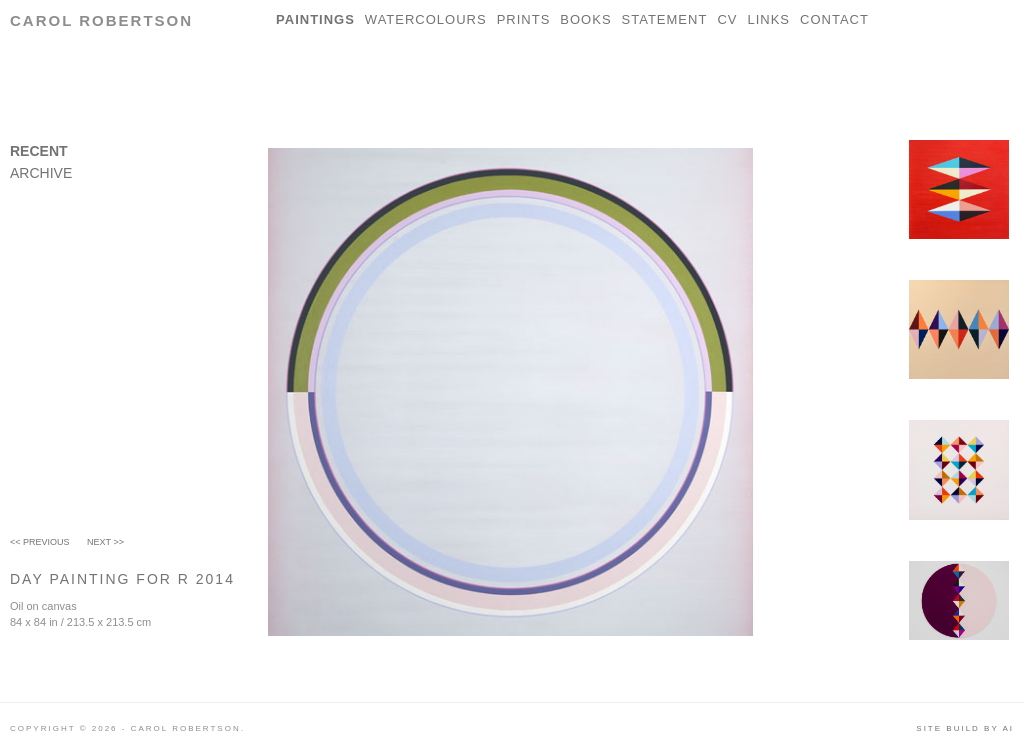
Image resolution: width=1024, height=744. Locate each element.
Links (768, 19)
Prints (524, 19)
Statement (665, 19)
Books (585, 19)
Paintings (315, 19)
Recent (39, 151)
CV (727, 19)
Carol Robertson (101, 20)
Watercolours (426, 19)
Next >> (105, 542)
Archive (41, 173)
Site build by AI (965, 728)
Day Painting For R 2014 (122, 579)
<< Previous (40, 542)
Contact (834, 19)
